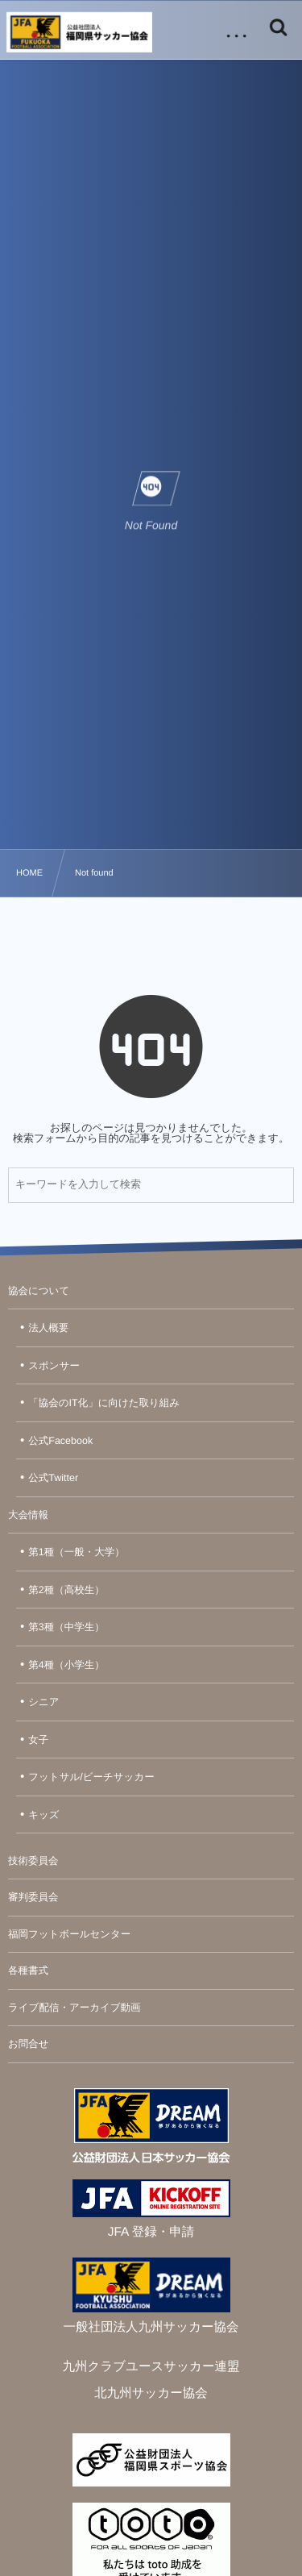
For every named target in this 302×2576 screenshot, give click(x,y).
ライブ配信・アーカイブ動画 (74, 2007)
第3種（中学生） (66, 1627)
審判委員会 (33, 1897)
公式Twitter (53, 1478)
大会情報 (28, 1515)
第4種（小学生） (66, 1665)
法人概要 (48, 1328)
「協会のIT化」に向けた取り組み (104, 1403)
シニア (43, 1702)
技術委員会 (33, 1860)
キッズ (43, 1815)
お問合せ (28, 2044)
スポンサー (54, 1365)
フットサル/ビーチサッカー (91, 1777)
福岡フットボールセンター (69, 1934)
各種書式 (28, 1970)
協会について (38, 1290)
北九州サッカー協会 (151, 2393)
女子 (38, 1740)
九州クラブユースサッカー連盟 (151, 2367)
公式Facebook (60, 1440)
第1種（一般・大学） (76, 1552)
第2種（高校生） (66, 1590)
